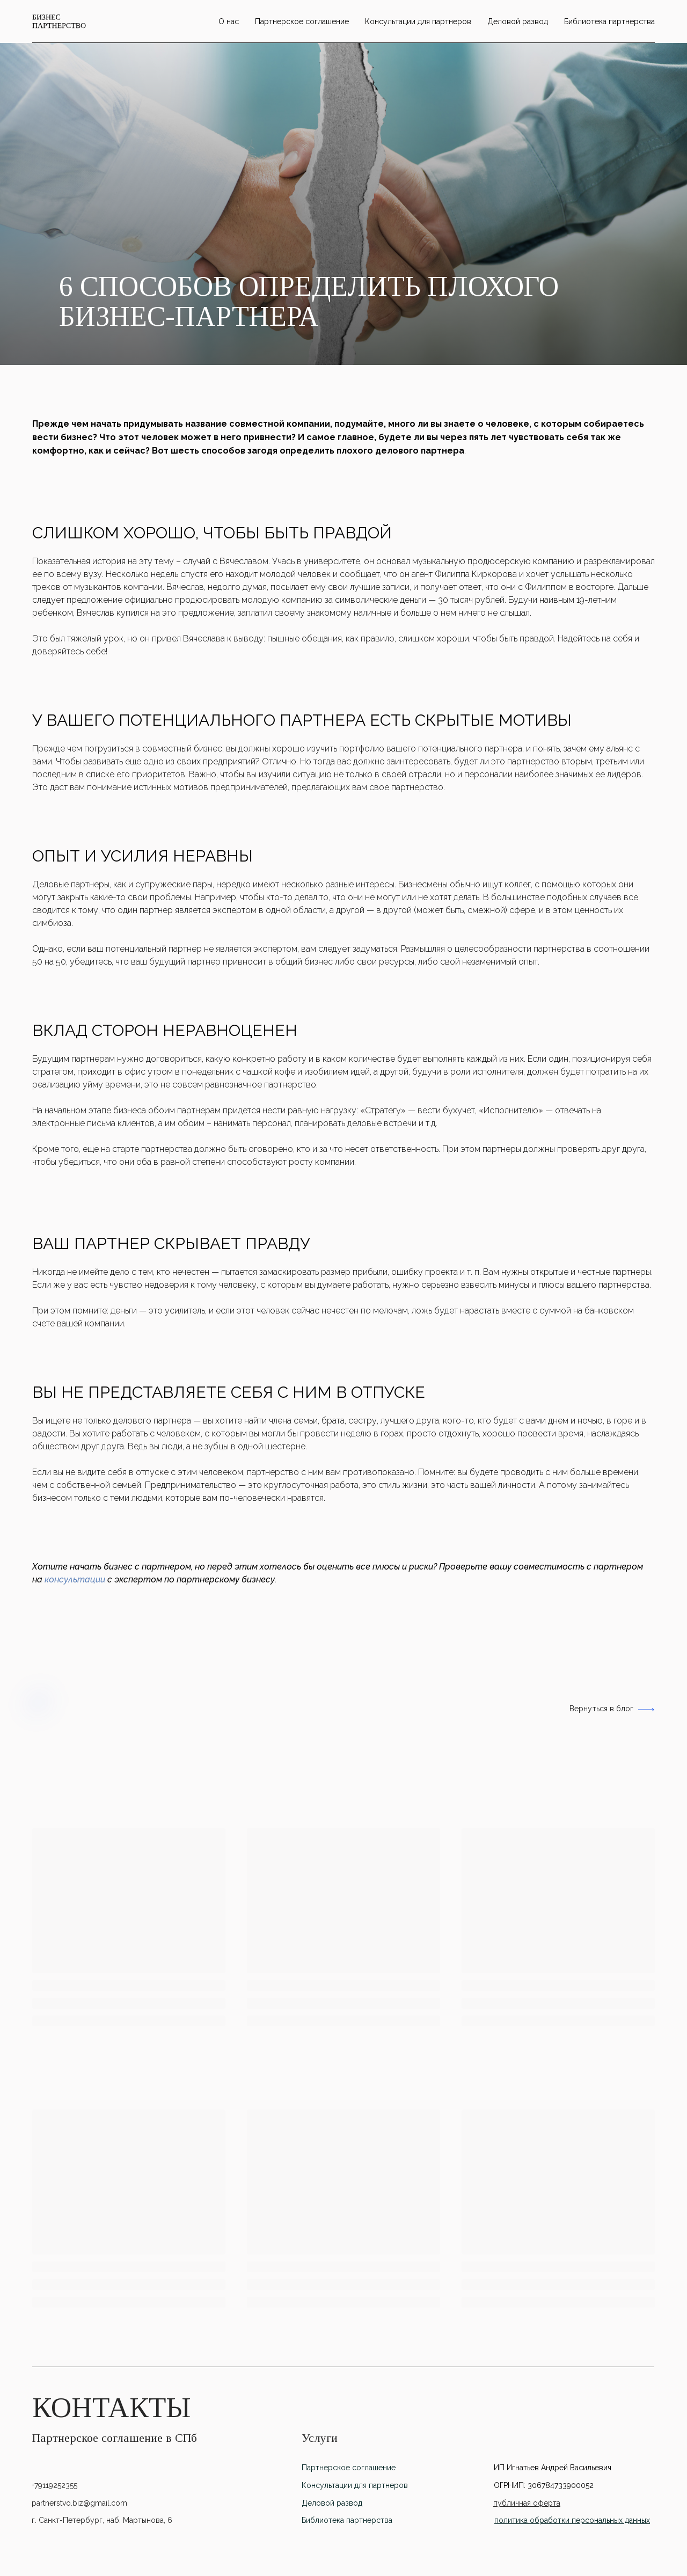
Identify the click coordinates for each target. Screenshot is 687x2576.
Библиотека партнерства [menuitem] (609, 21)
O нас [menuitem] (228, 21)
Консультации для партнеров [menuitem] (418, 21)
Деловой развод (332, 2503)
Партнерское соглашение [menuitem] (302, 21)
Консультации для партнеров (355, 2485)
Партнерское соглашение (349, 2467)
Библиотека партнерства (347, 2520)
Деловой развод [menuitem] (517, 21)
